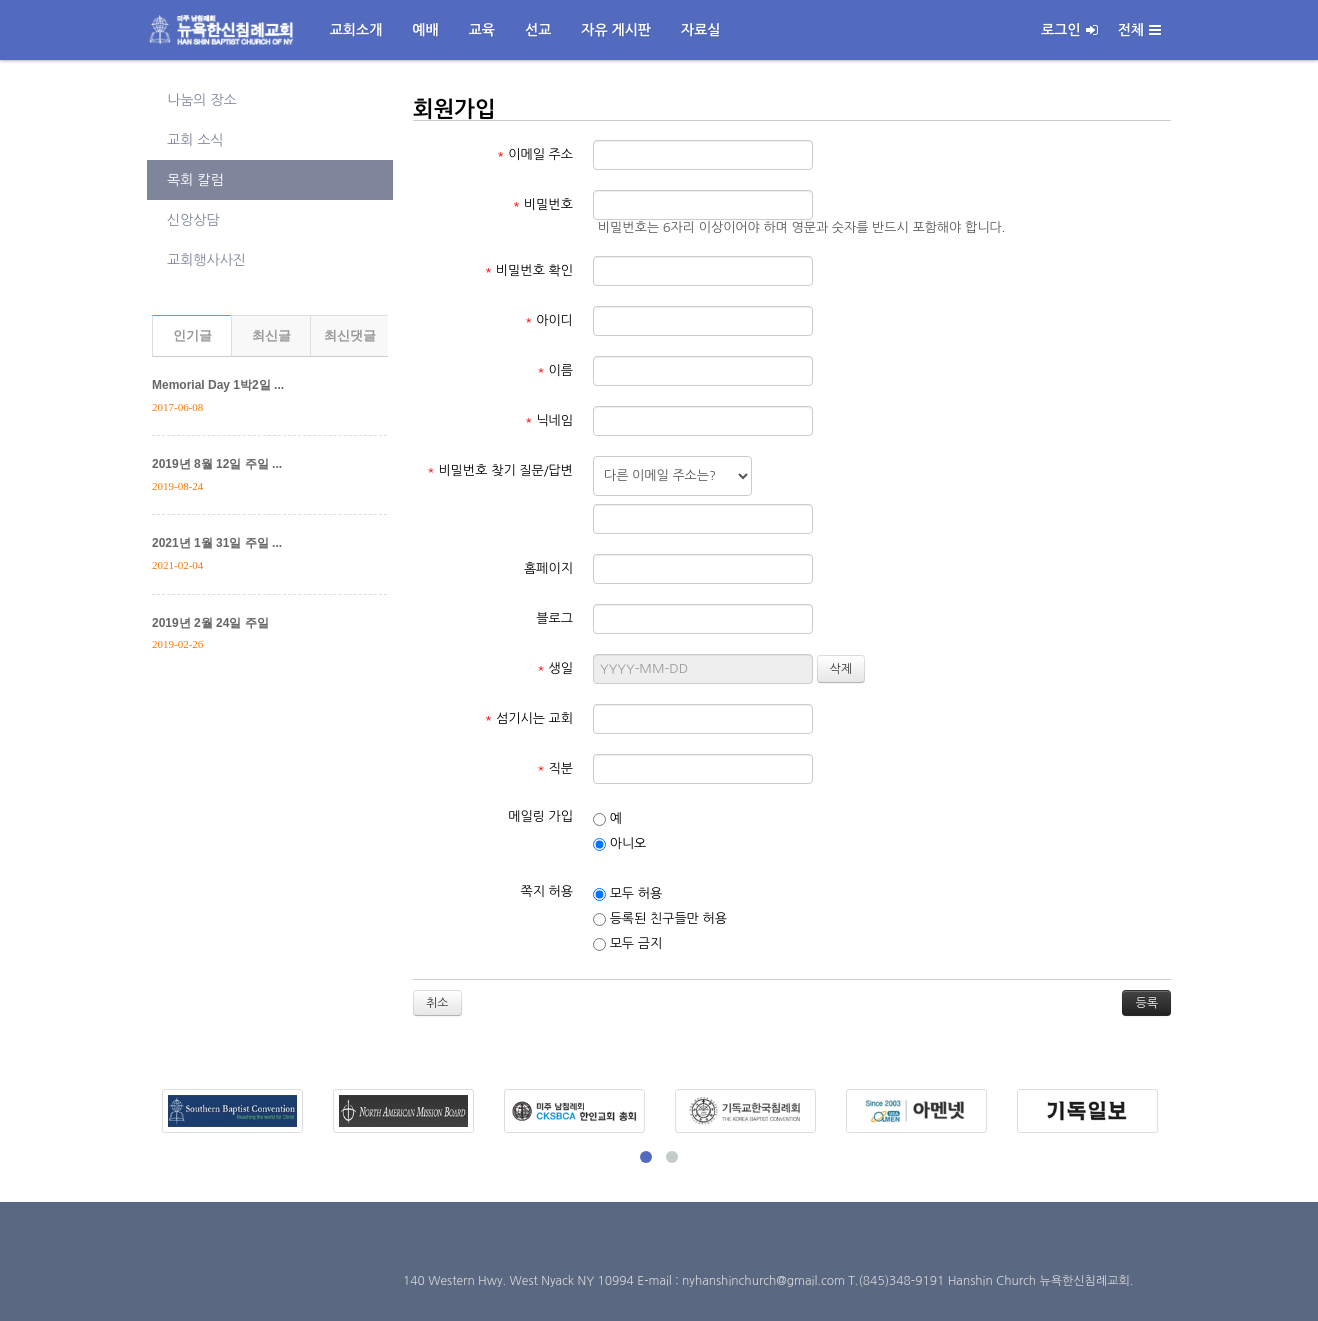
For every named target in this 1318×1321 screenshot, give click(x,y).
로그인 (1069, 30)
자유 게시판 (616, 30)
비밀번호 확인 (529, 270)
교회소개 (356, 30)
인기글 (192, 335)
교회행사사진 (206, 260)
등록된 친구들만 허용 (660, 919)
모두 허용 (627, 894)
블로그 (554, 618)
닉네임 (549, 420)
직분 (555, 768)
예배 (425, 30)
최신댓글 (350, 335)
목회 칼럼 (195, 180)
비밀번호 (543, 204)
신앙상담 (193, 220)
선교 (538, 30)
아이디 (549, 320)
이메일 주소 (535, 154)
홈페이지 (548, 568)
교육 (482, 30)
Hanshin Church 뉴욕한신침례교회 (1039, 1281)
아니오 (619, 844)
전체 (1139, 30)
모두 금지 (627, 944)
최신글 (271, 335)
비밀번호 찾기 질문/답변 (500, 470)
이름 (555, 370)
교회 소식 (195, 140)
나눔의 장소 (202, 100)
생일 (555, 668)
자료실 (700, 30)
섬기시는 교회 (529, 718)
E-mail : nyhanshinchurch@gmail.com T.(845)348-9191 (792, 1281)
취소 (437, 1003)
